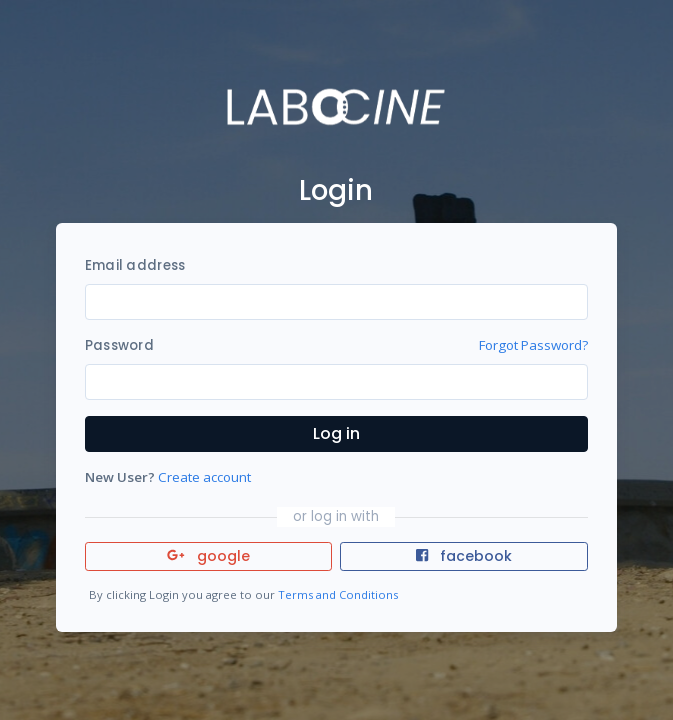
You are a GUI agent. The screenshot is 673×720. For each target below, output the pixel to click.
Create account (204, 477)
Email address (135, 265)
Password (119, 345)
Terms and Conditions (338, 594)
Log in (336, 433)
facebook (464, 556)
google (208, 556)
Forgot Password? (533, 345)
